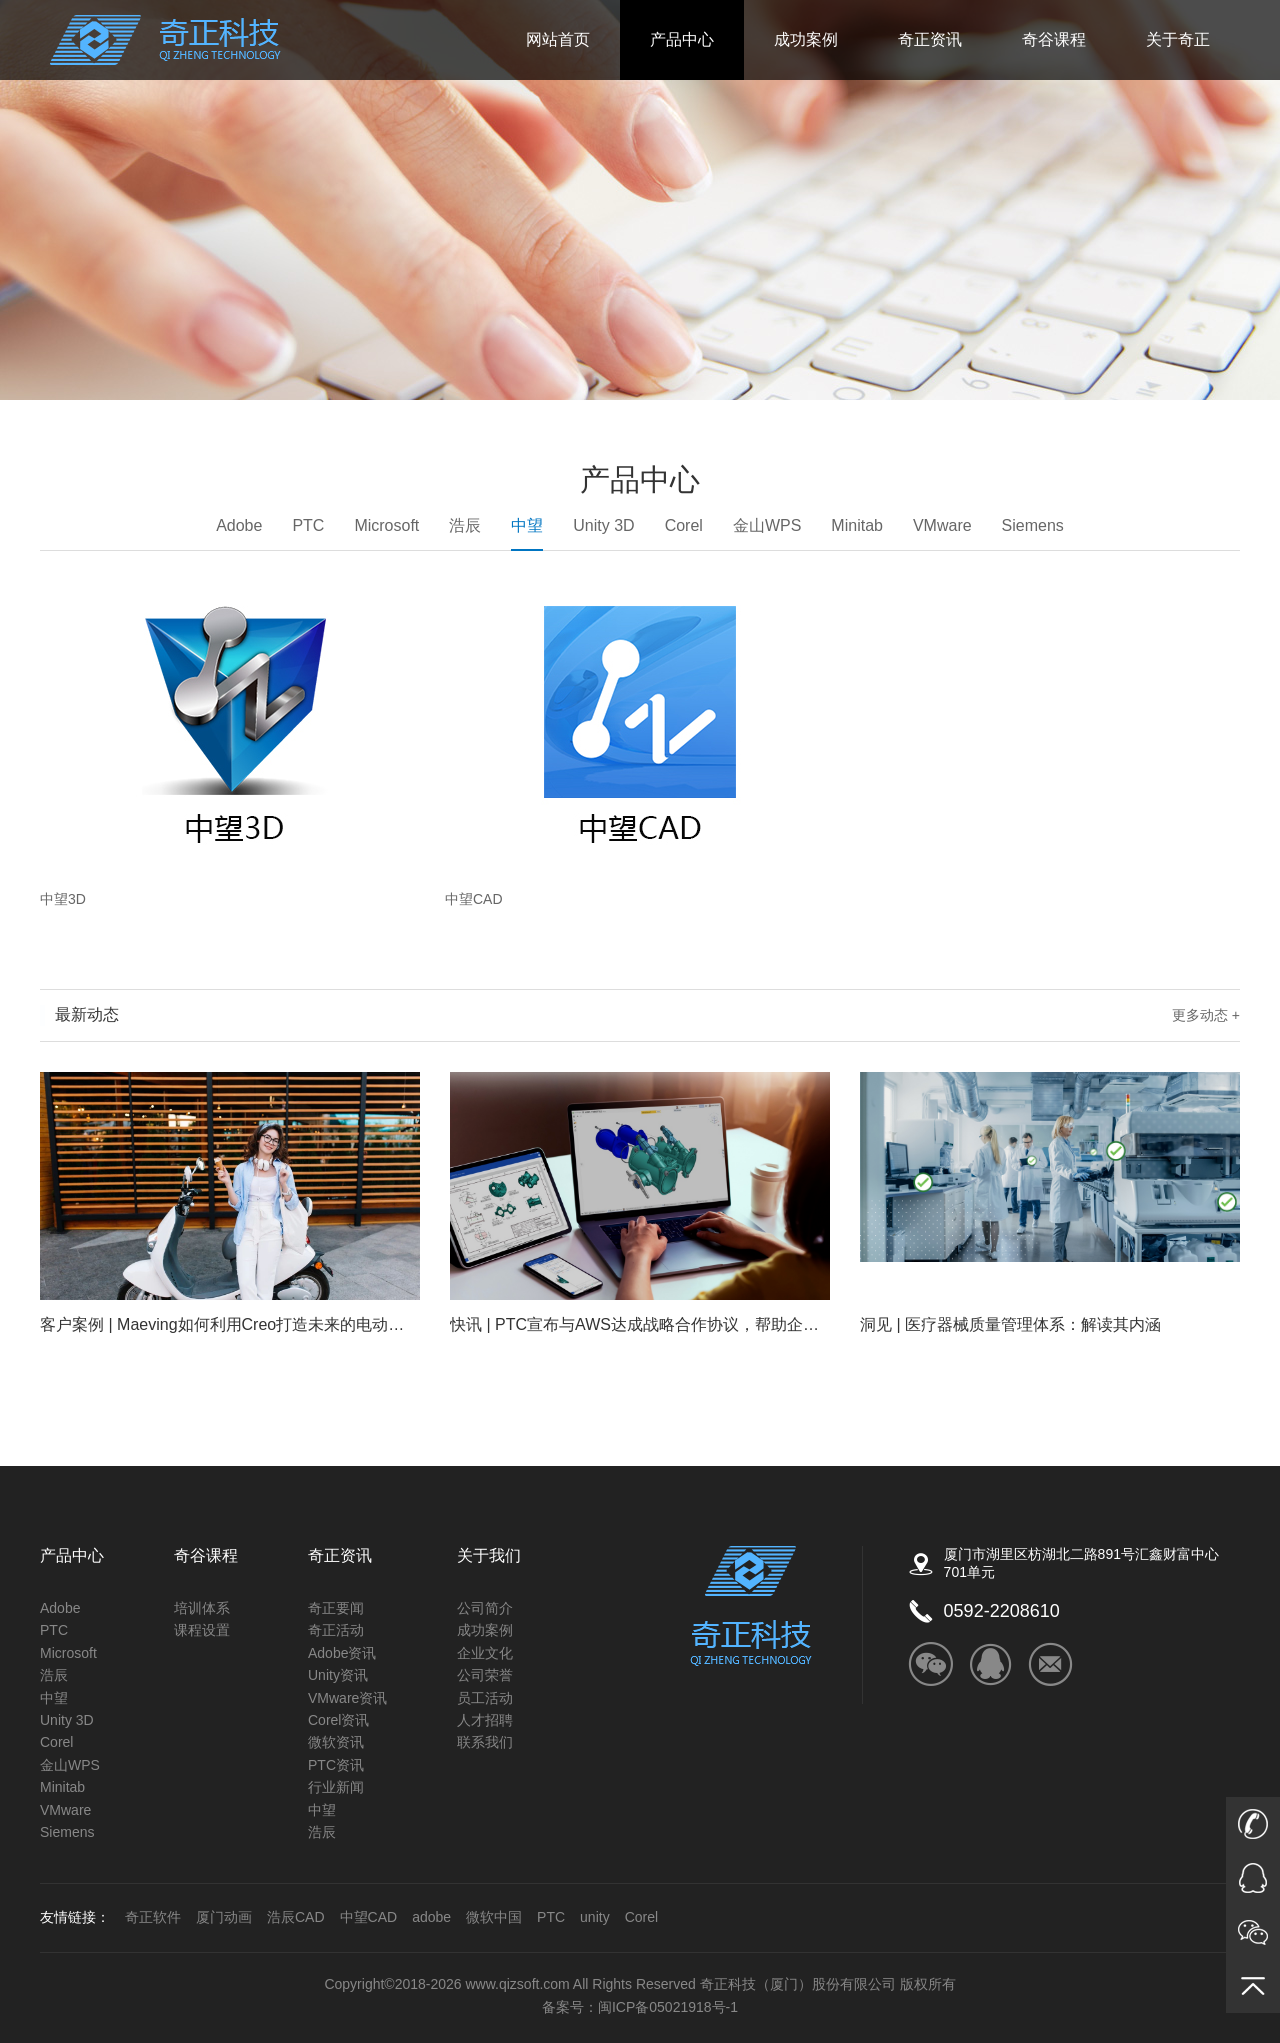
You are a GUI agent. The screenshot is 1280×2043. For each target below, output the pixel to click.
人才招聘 (485, 1720)
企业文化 (485, 1653)
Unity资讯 (338, 1675)
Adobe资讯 (342, 1653)
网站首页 (558, 39)
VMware (942, 525)
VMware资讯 (347, 1698)
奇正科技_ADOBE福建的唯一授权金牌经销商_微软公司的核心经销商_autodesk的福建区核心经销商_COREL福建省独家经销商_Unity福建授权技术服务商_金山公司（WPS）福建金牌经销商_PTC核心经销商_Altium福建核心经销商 (165, 40)
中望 (527, 534)
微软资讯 (336, 1742)
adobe (431, 1917)
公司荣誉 (485, 1675)
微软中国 (494, 1917)
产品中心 (682, 39)
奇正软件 (153, 1917)
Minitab (857, 525)
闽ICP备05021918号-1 (668, 2007)
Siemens (1033, 525)
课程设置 (202, 1630)
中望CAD (369, 1917)
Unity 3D (603, 525)
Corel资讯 (338, 1720)
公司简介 (485, 1608)
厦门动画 (224, 1917)
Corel (684, 525)
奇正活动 (336, 1630)
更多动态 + (1206, 1015)
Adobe (239, 525)
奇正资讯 (930, 39)
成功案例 (806, 39)
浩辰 (465, 525)
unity (595, 1917)
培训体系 (202, 1608)
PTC (308, 525)
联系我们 (485, 1742)
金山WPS (767, 525)
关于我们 (489, 1555)
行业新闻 (336, 1787)
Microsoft (386, 525)
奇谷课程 (1054, 39)
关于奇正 (1178, 39)
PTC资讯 (336, 1765)
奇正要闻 (336, 1608)
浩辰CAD (296, 1917)
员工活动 (485, 1698)
